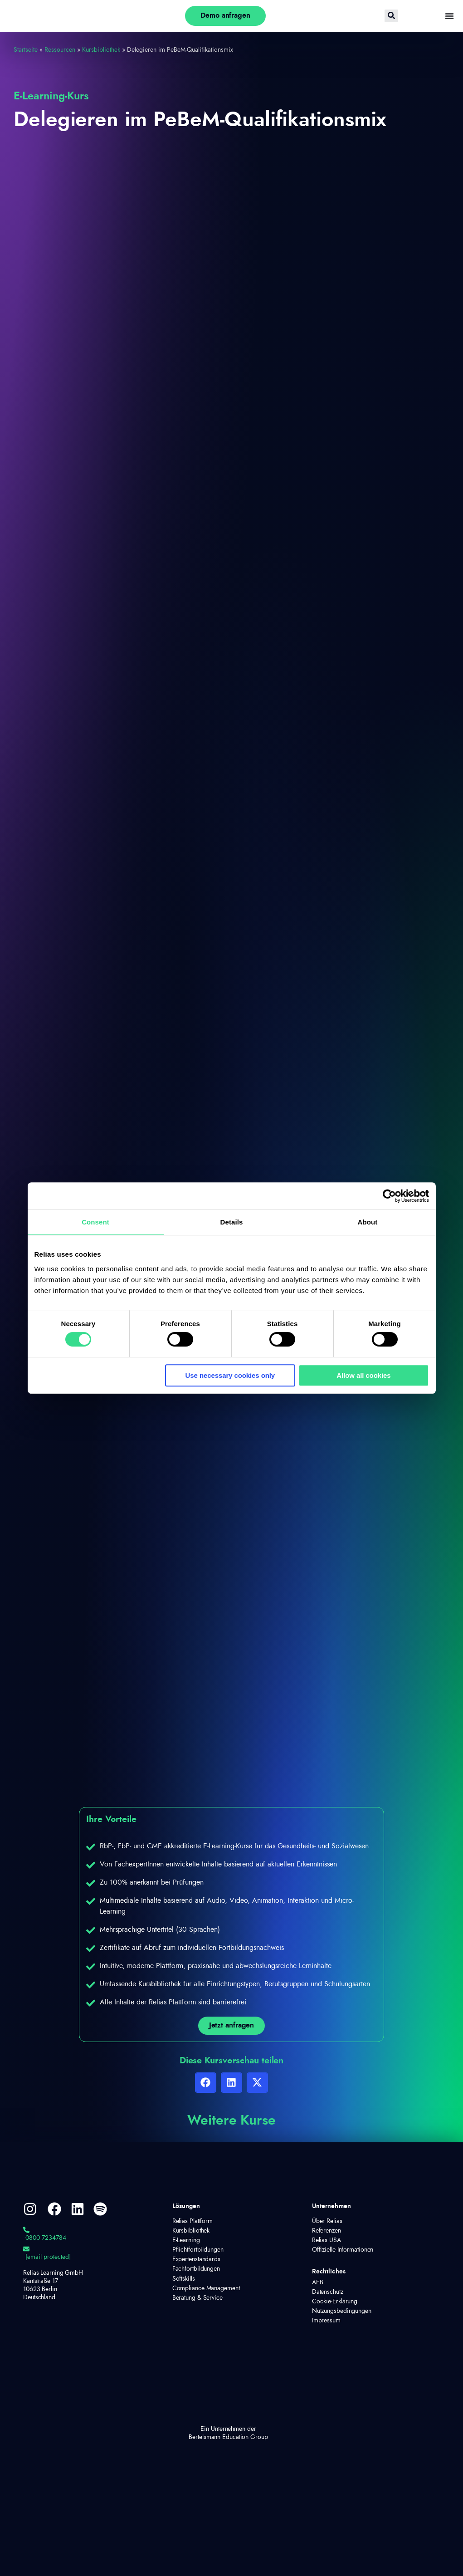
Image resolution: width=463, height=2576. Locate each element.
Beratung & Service (197, 2300)
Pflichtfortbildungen (198, 2252)
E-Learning (186, 2242)
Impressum (326, 2323)
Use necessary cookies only (230, 1375)
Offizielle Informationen (343, 2252)
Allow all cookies (363, 1375)
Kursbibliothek (101, 50)
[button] (205, 2084)
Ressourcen (59, 50)
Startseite (26, 50)
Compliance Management (206, 2290)
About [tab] (368, 1222)
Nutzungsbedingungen (339, 2313)
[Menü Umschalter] (449, 15)
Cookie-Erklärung (334, 2304)
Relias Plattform (192, 2223)
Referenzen (326, 2233)
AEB (317, 2285)
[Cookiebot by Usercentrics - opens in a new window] (389, 1196)
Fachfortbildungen (196, 2271)
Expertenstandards (196, 2262)
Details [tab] (231, 1222)
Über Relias (327, 2223)
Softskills (183, 2281)
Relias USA (326, 2242)
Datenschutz (327, 2294)
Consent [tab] (95, 1222)
